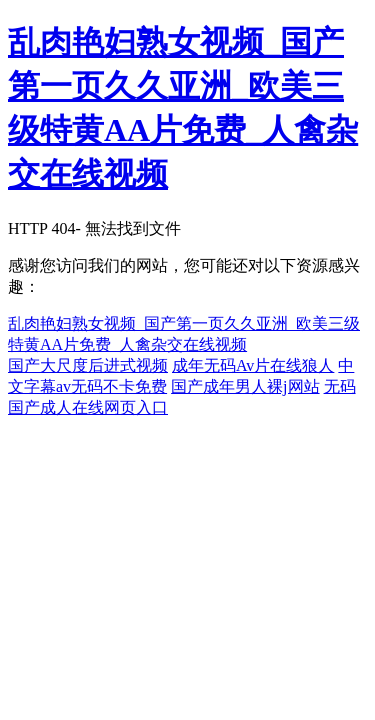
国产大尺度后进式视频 (88, 365)
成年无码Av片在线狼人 (253, 365)
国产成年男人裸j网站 (245, 386)
